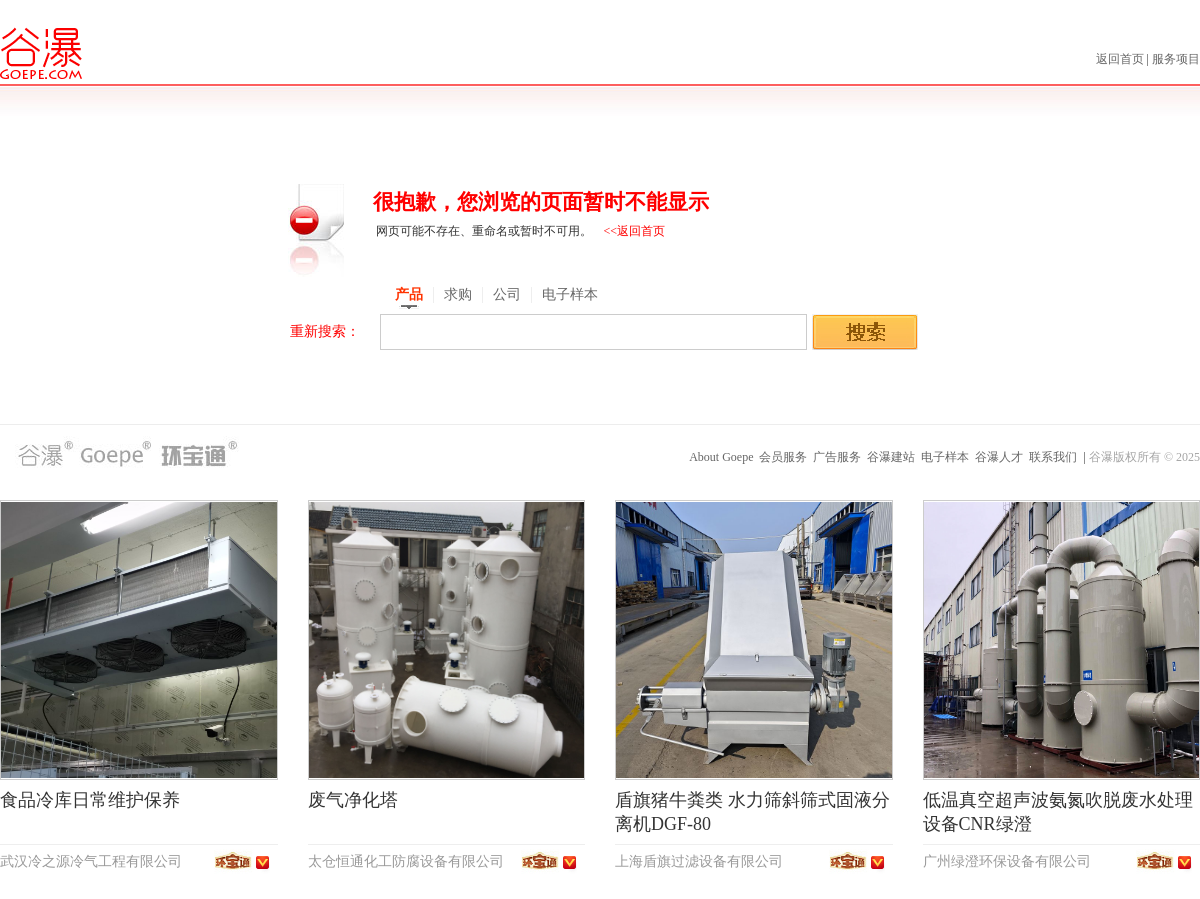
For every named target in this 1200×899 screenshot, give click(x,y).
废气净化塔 (353, 800)
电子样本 (945, 457)
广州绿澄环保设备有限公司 (1007, 861)
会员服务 (783, 457)
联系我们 (1053, 457)
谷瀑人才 (999, 457)
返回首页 (1121, 59)
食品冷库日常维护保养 (90, 800)
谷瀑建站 (891, 457)
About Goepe (721, 457)
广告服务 (837, 457)
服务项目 (1176, 59)
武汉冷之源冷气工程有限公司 (91, 861)
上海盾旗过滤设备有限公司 (699, 861)
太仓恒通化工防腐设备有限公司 (406, 861)
